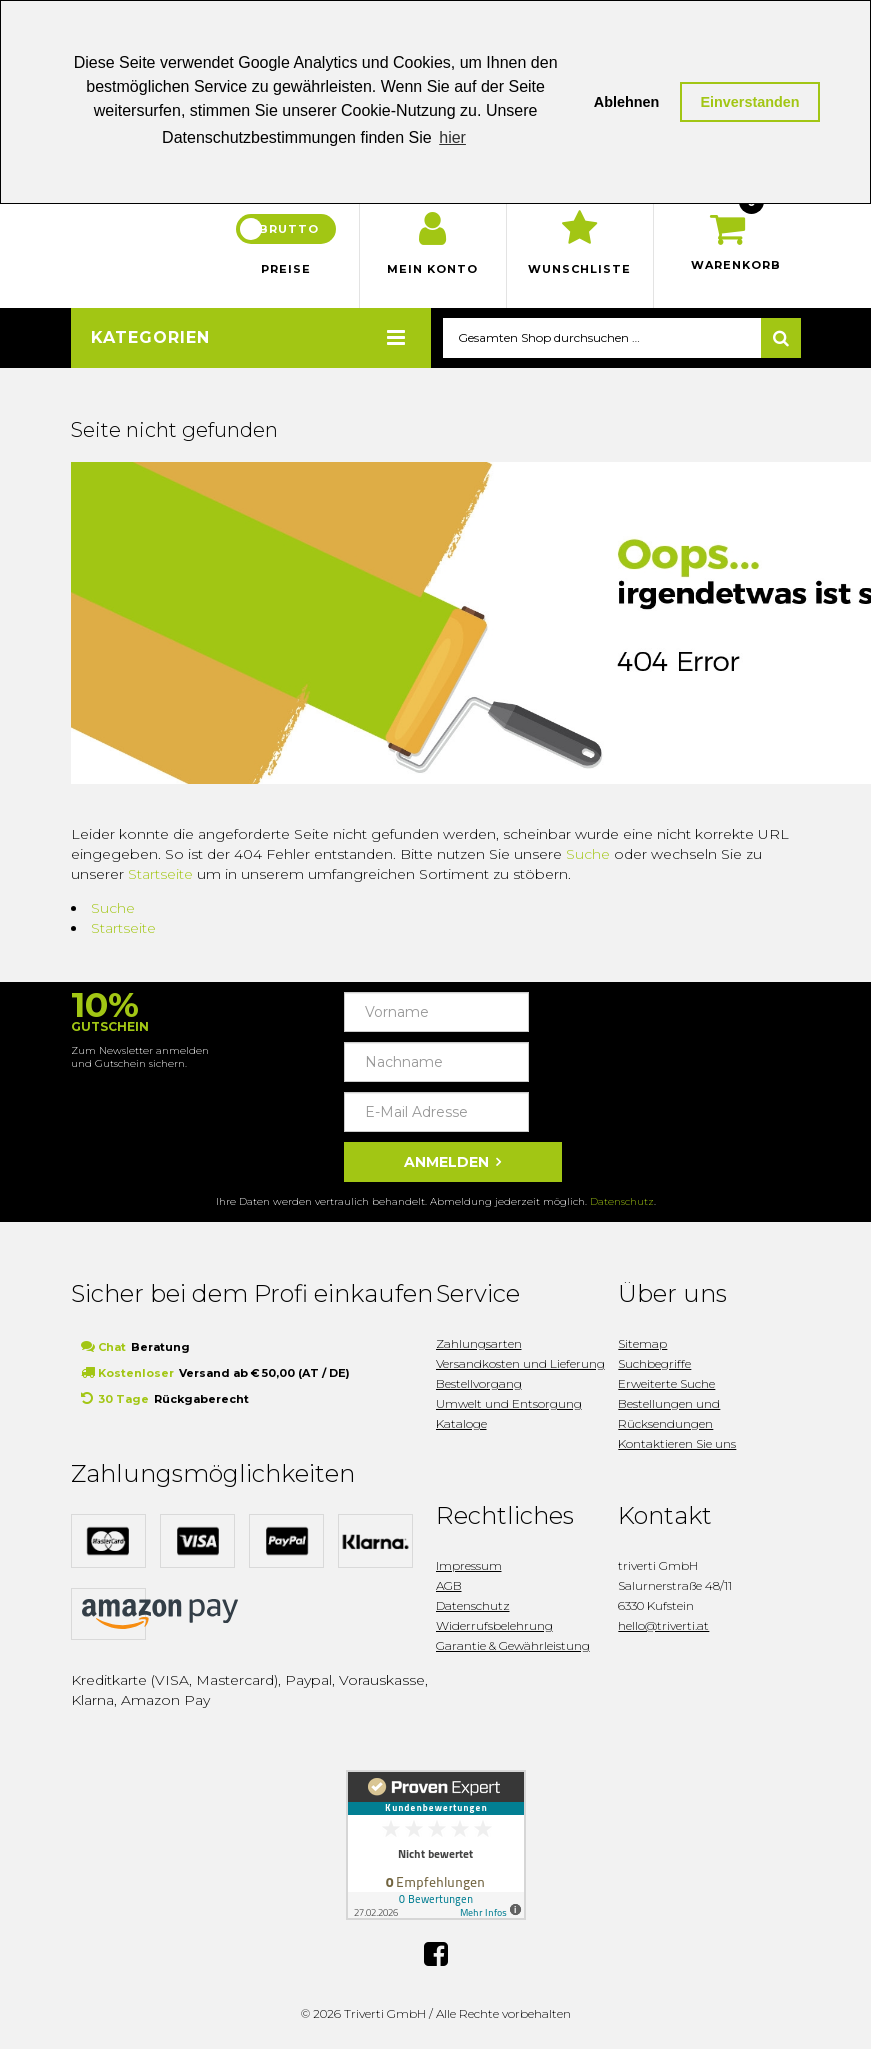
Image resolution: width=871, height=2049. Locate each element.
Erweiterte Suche (666, 1383)
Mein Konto (432, 269)
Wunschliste (579, 269)
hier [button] (452, 137)
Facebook (436, 1951)
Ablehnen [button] (627, 102)
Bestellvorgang (479, 1383)
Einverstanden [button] (749, 102)
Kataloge (461, 1423)
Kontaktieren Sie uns (677, 1443)
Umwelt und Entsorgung (509, 1403)
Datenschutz (622, 1201)
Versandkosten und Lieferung (520, 1363)
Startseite (160, 874)
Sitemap (642, 1343)
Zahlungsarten (479, 1343)
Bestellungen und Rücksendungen (669, 1413)
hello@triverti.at (663, 1625)
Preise (286, 269)
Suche (588, 854)
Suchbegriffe (654, 1363)
